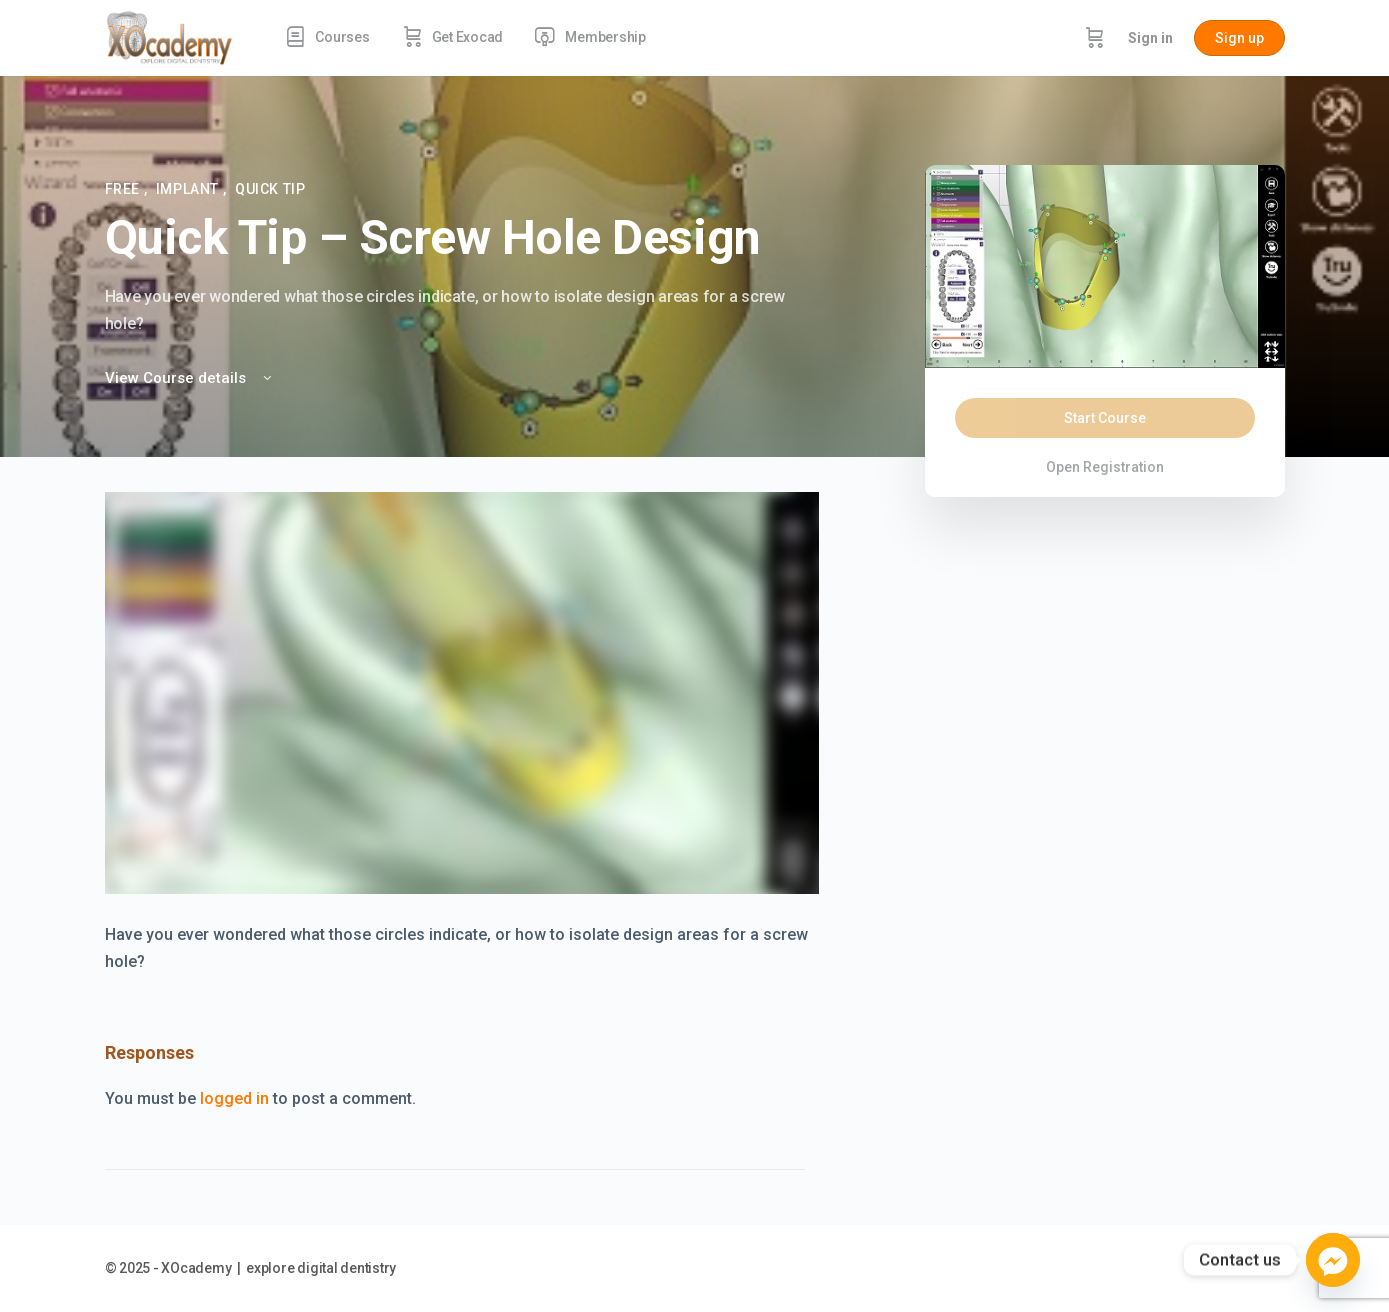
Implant (189, 189)
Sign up (1239, 38)
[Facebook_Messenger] (1333, 1260)
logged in (234, 1098)
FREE (124, 189)
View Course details (190, 378)
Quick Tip (270, 189)
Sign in (1150, 38)
